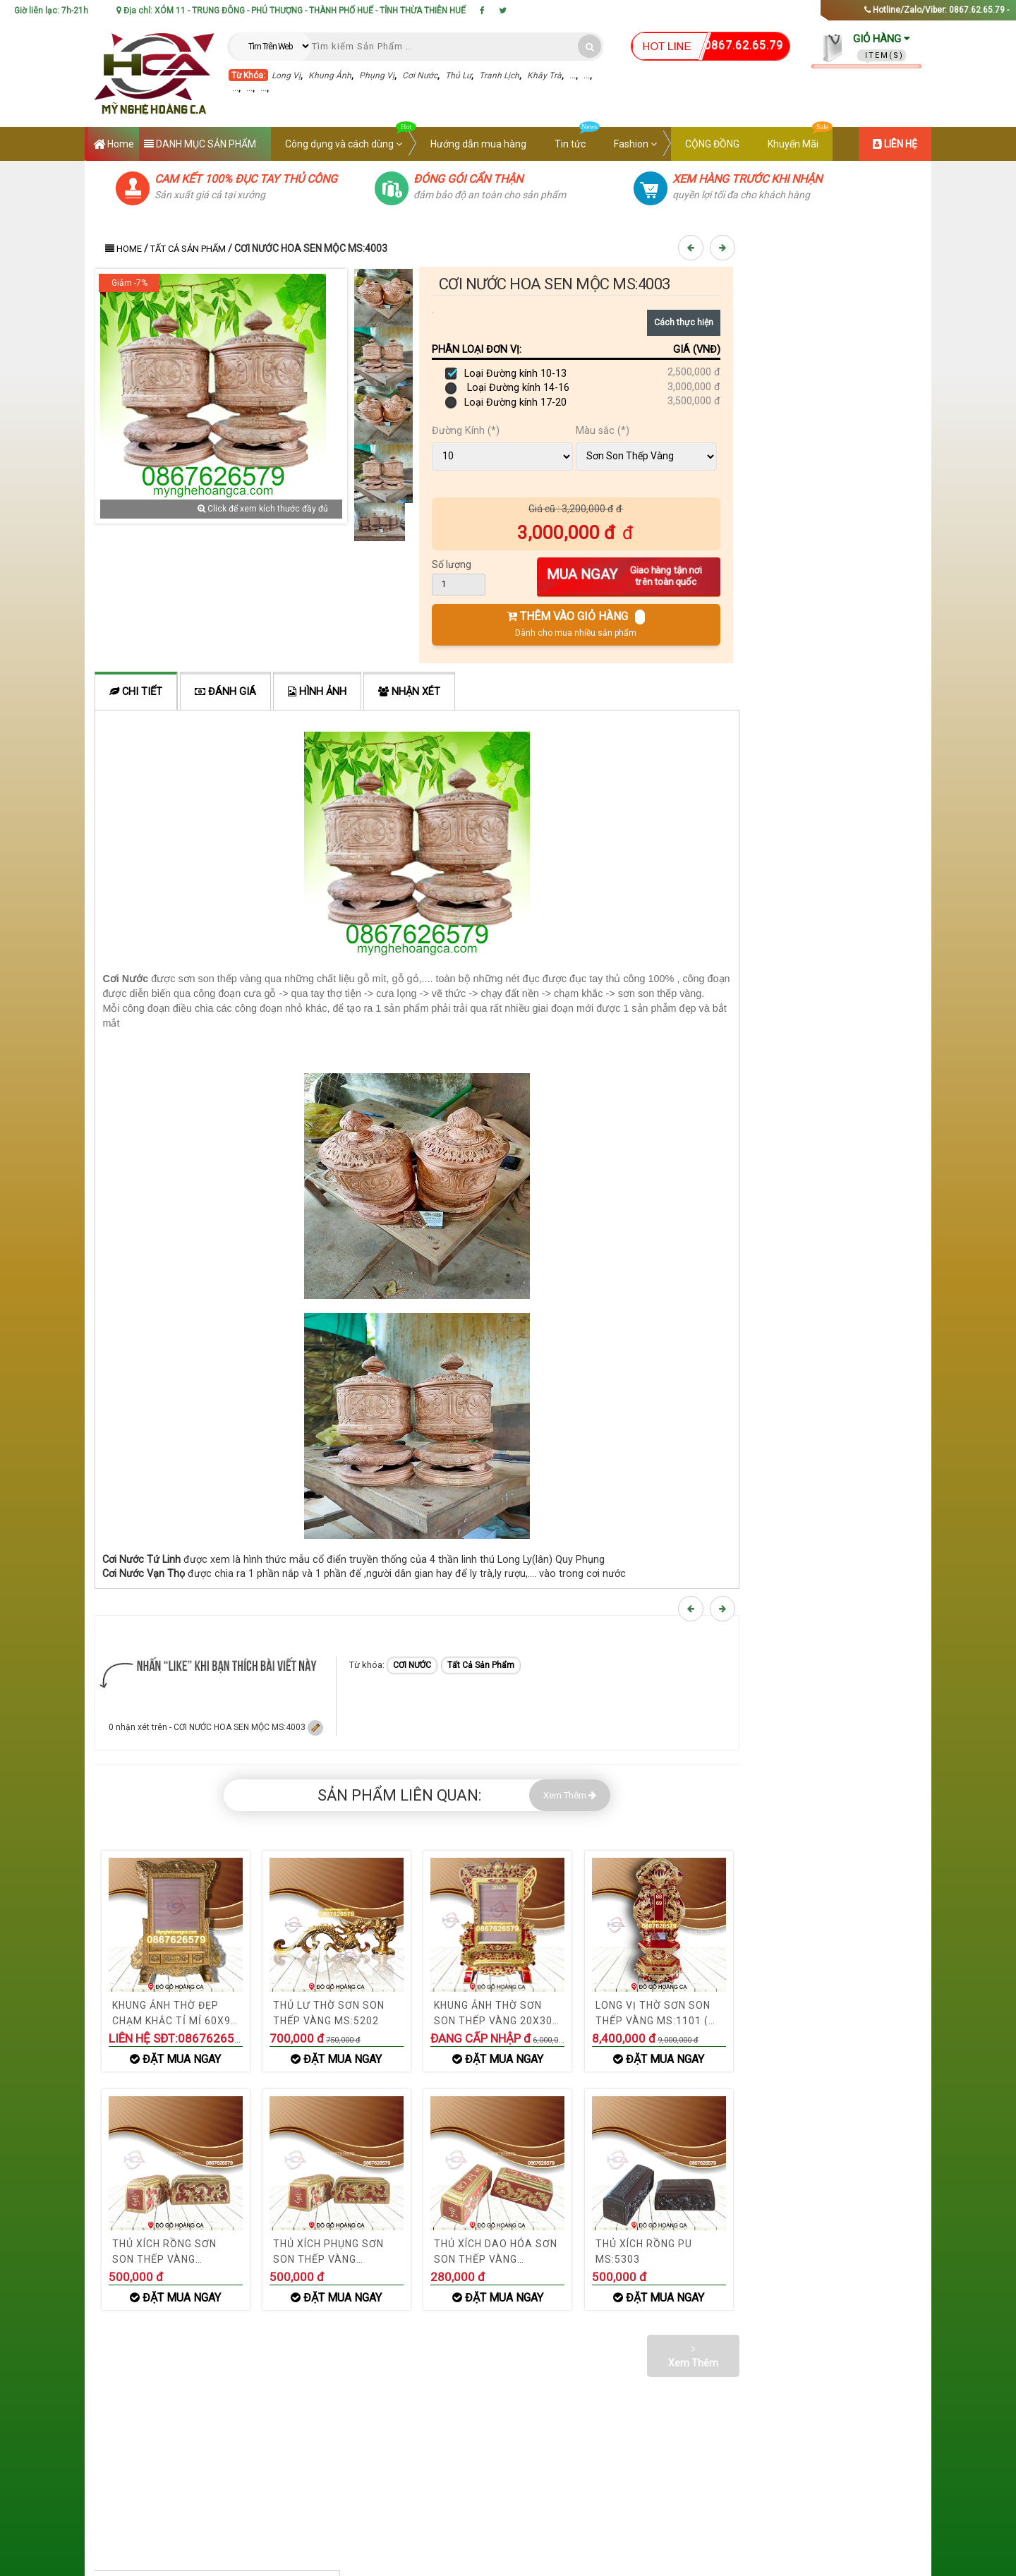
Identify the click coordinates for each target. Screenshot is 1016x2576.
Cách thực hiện (683, 322)
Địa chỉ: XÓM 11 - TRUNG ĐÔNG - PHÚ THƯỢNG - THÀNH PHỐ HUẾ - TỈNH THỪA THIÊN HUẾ (291, 11)
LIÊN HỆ (895, 144)
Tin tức (577, 138)
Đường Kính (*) (466, 431)
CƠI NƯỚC (412, 1665)
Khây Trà (544, 75)
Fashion (635, 144)
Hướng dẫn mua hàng (478, 144)
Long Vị (286, 75)
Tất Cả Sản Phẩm (188, 248)
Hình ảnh (317, 692)
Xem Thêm (569, 1795)
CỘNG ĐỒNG (712, 144)
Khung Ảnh (329, 75)
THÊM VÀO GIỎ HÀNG (576, 624)
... (572, 75)
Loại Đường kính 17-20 (506, 402)
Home (113, 145)
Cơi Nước (419, 75)
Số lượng (451, 564)
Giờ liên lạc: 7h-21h (51, 11)
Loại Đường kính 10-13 (506, 373)
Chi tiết (135, 692)
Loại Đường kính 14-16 (507, 388)
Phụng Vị (376, 75)
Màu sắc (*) (602, 431)
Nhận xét (409, 692)
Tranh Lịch (499, 75)
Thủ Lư (458, 75)
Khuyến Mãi (800, 138)
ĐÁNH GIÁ (225, 692)
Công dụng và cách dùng (350, 138)
